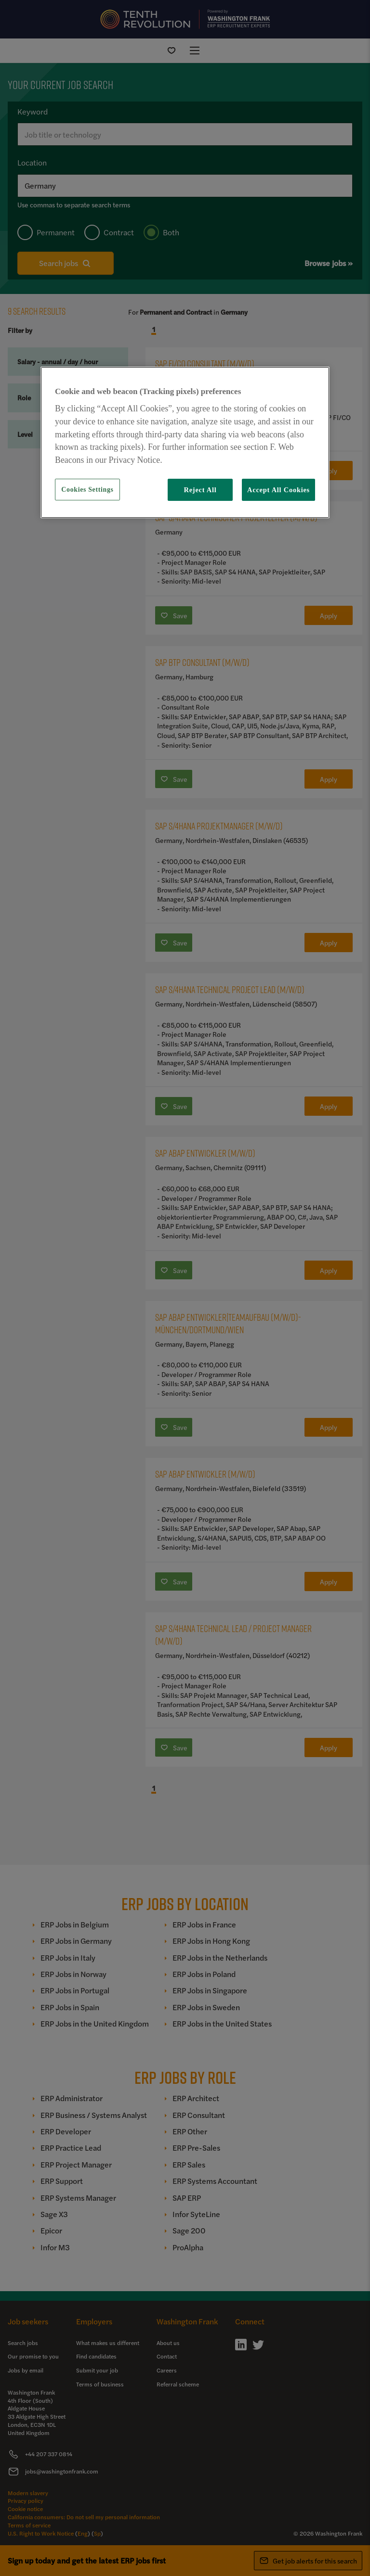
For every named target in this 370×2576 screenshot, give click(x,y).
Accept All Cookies (278, 490)
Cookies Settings (87, 489)
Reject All (200, 490)
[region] (185, 442)
